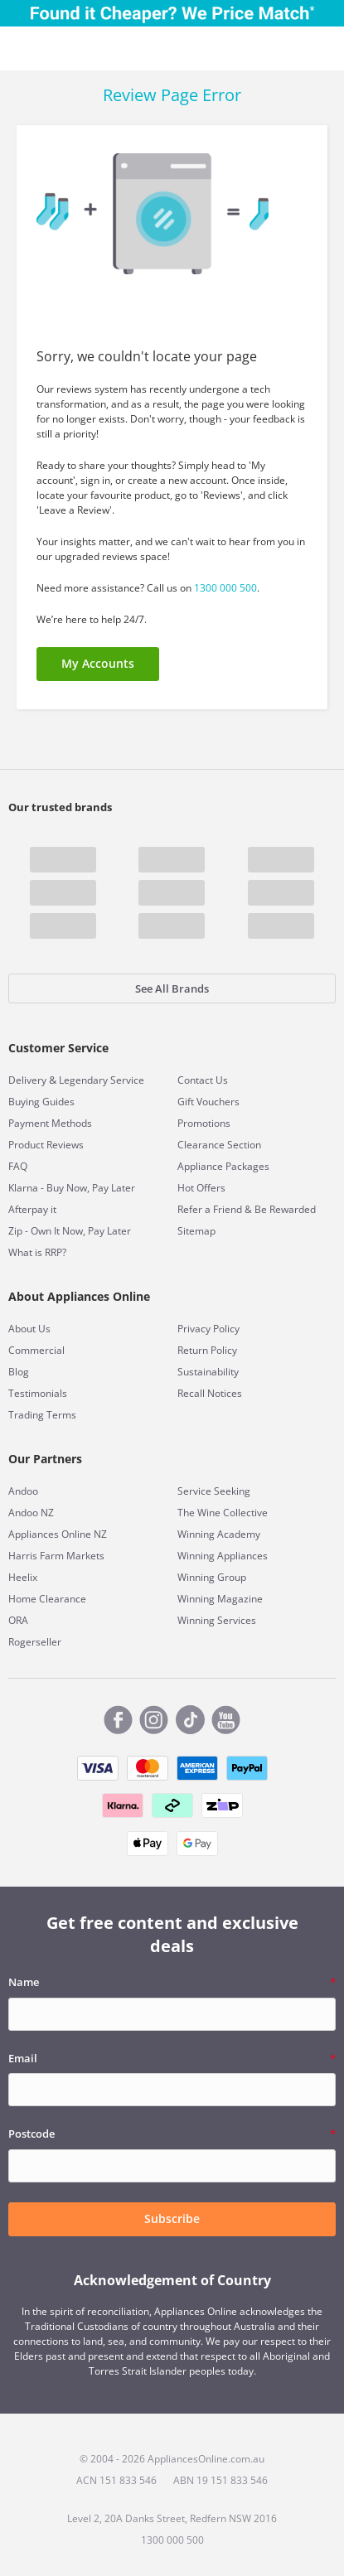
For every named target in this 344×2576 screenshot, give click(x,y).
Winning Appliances (222, 1556)
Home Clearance (47, 1599)
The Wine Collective (222, 1512)
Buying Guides (41, 1102)
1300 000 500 (225, 588)
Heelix (22, 1577)
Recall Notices (209, 1393)
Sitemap (196, 1231)
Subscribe (172, 2218)
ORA (18, 1620)
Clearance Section (219, 1145)
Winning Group (211, 1577)
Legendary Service (101, 1080)
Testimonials (37, 1393)
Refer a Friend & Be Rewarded (246, 1209)
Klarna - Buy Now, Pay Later (71, 1188)
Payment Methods (50, 1123)
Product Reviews (46, 1145)
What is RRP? (37, 1252)
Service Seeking (213, 1491)
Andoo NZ (31, 1512)
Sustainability (208, 1372)
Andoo (23, 1491)
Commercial (36, 1350)
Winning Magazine (220, 1599)
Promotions (203, 1123)
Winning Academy (218, 1534)
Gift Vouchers (208, 1102)
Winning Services (216, 1620)
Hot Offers (201, 1188)
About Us (29, 1329)
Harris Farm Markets (56, 1556)
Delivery (27, 1080)
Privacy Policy (208, 1329)
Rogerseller (34, 1642)
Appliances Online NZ (57, 1534)
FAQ (17, 1166)
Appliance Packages (223, 1166)
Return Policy (207, 1350)
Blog (18, 1372)
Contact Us (202, 1080)
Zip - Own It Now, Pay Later (69, 1231)
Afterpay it (32, 1209)
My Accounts (97, 663)
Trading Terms (42, 1415)
